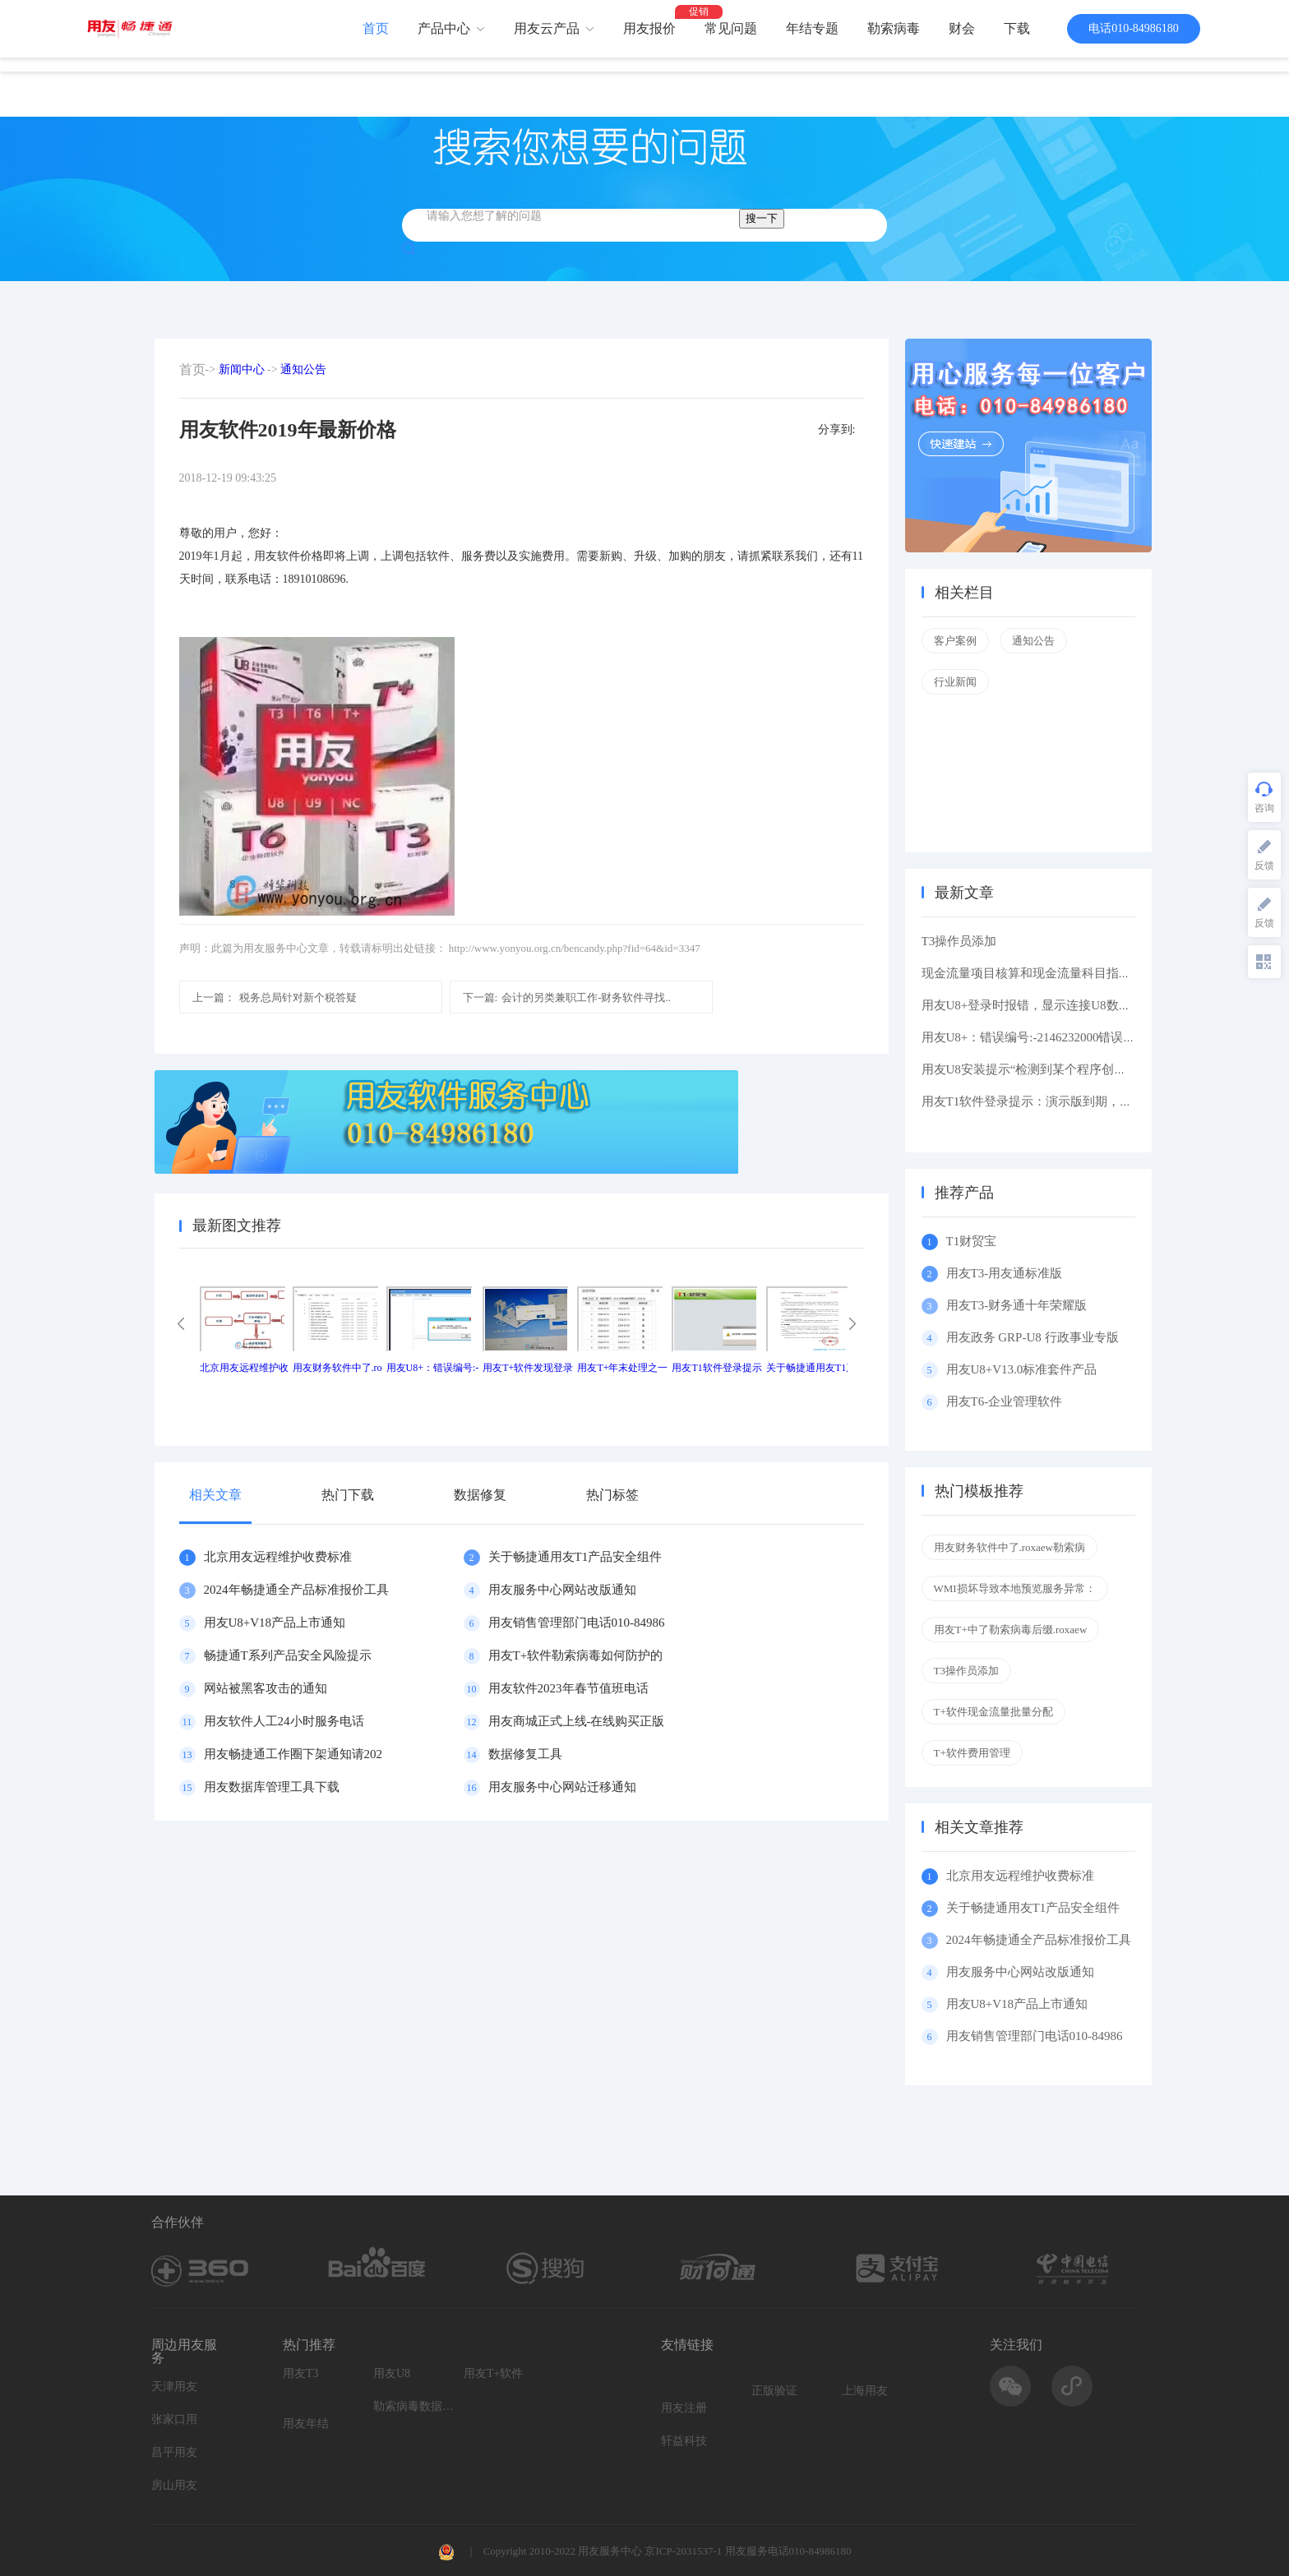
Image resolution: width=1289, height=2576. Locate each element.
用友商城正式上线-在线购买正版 (576, 1721)
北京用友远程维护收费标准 (278, 1556)
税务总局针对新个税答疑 (274, 997)
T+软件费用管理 (972, 1753)
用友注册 (684, 2408)
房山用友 (174, 2485)
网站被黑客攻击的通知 (265, 1688)
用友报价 (649, 28)
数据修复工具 (525, 1754)
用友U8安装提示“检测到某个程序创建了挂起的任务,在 (1069, 1069)
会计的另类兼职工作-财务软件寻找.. (567, 997)
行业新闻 (955, 682)
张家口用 (174, 2419)
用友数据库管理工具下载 (272, 1787)
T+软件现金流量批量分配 (993, 1712)
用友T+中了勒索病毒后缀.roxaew (1011, 1629)
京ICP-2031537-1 (683, 2551)
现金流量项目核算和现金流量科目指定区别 (1039, 973)
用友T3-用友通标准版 (1004, 1273)
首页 (376, 28)
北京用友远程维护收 (244, 1367)
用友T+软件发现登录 (528, 1367)
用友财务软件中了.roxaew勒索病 (1010, 1547)
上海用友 (865, 2390)
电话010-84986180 (1133, 28)
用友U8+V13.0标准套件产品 (1021, 1369)
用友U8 (391, 2373)
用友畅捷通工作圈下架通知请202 (293, 1754)
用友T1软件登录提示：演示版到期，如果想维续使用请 (1070, 1101)
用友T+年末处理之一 (622, 1367)
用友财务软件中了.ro (337, 1367)
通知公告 (303, 369)
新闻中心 (242, 369)
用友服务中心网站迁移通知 (562, 1787)
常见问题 (731, 28)
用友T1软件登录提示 (716, 1367)
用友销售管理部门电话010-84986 (576, 1622)
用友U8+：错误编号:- (432, 1367)
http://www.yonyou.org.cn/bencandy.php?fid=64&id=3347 (574, 948)
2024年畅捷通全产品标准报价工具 (296, 1589)
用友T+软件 (493, 2373)
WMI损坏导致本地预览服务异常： (1015, 1588)
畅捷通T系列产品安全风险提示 (288, 1655)
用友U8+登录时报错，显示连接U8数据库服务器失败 (1063, 1005)
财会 (962, 28)
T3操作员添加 (959, 941)
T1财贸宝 (971, 1241)
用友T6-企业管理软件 (1004, 1401)
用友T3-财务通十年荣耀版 (1019, 1305)
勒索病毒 (893, 28)
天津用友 (174, 2386)
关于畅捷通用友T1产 (811, 1367)
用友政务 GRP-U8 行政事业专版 (1032, 1337)
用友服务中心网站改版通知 (562, 1589)
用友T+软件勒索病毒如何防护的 (575, 1655)
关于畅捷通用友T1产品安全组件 (575, 1556)
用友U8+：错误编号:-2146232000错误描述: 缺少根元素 (1069, 1037)
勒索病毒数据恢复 (414, 2406)
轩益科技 (684, 2441)
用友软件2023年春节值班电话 (568, 1688)
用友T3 (301, 2373)
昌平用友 (174, 2452)
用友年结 (306, 2423)
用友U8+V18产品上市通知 (275, 1622)
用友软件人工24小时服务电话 (284, 1721)
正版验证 (774, 2390)
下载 (1017, 28)
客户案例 (955, 641)
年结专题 (812, 28)
